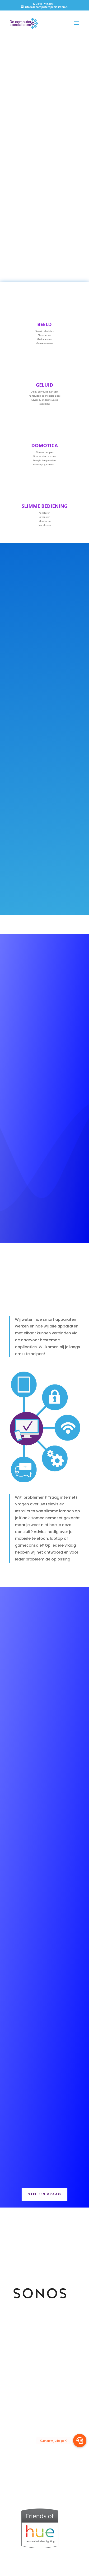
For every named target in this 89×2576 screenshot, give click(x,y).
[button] (79, 2440)
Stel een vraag (44, 2194)
